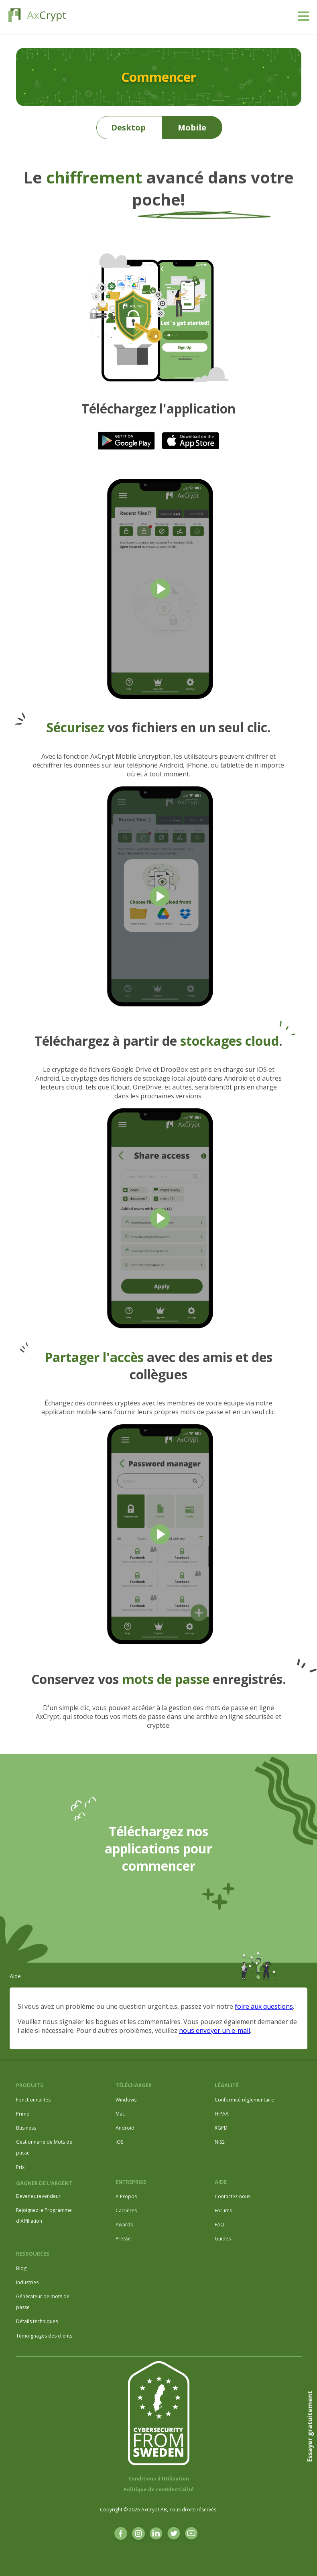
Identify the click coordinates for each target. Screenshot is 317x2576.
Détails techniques (37, 2321)
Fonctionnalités (33, 2099)
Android (125, 2127)
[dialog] (302, 2560)
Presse (123, 2238)
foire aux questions (264, 2006)
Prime (22, 2113)
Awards (124, 2224)
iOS (119, 2141)
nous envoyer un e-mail (214, 2030)
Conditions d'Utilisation (158, 2478)
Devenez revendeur (38, 2196)
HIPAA (222, 2113)
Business (26, 2127)
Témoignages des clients (44, 2335)
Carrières (126, 2210)
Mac (120, 2113)
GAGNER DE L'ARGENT (44, 2183)
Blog (21, 2268)
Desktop (128, 127)
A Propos (126, 2196)
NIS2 (220, 2141)
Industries (27, 2282)
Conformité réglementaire (244, 2099)
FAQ (219, 2224)
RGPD (221, 2127)
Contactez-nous (232, 2196)
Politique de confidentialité (159, 2489)
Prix (20, 2167)
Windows (126, 2099)
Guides (223, 2238)
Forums (223, 2210)
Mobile (192, 127)
